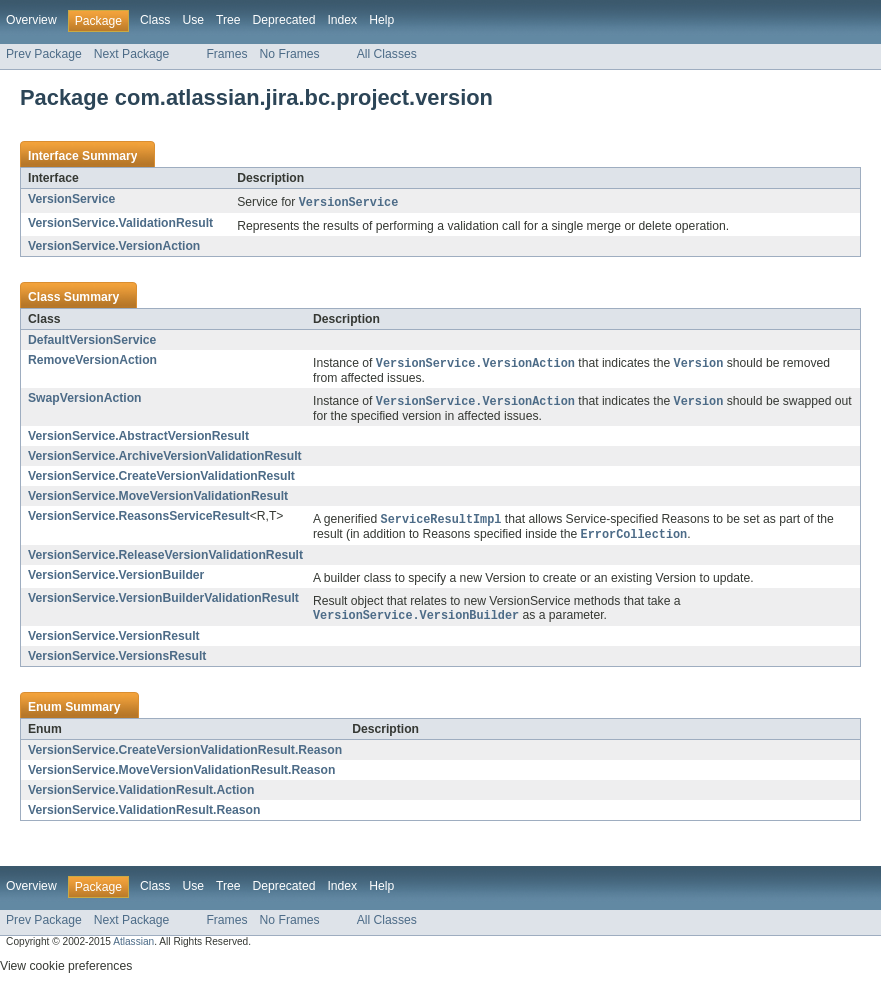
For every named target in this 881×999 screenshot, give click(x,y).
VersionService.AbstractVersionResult (138, 439)
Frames (226, 54)
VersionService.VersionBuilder (116, 580)
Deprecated (284, 20)
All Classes (387, 54)
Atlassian (133, 947)
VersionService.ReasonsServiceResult (139, 519)
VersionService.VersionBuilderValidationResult (163, 603)
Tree (228, 20)
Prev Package (44, 54)
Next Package (132, 54)
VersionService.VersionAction (114, 247)
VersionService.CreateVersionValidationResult (161, 479)
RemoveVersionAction (92, 361)
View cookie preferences (66, 972)
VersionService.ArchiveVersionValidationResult (165, 459)
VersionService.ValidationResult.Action (141, 796)
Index (342, 20)
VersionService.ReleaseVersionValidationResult (165, 560)
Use (193, 20)
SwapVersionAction (84, 400)
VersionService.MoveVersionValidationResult (158, 499)
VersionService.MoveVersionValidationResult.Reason (181, 776)
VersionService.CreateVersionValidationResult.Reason (185, 756)
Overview (31, 20)
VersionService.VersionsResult (117, 662)
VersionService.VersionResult (114, 642)
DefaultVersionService (92, 341)
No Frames (290, 54)
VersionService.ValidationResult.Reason (144, 816)
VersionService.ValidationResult (120, 224)
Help (381, 20)
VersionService (71, 199)
